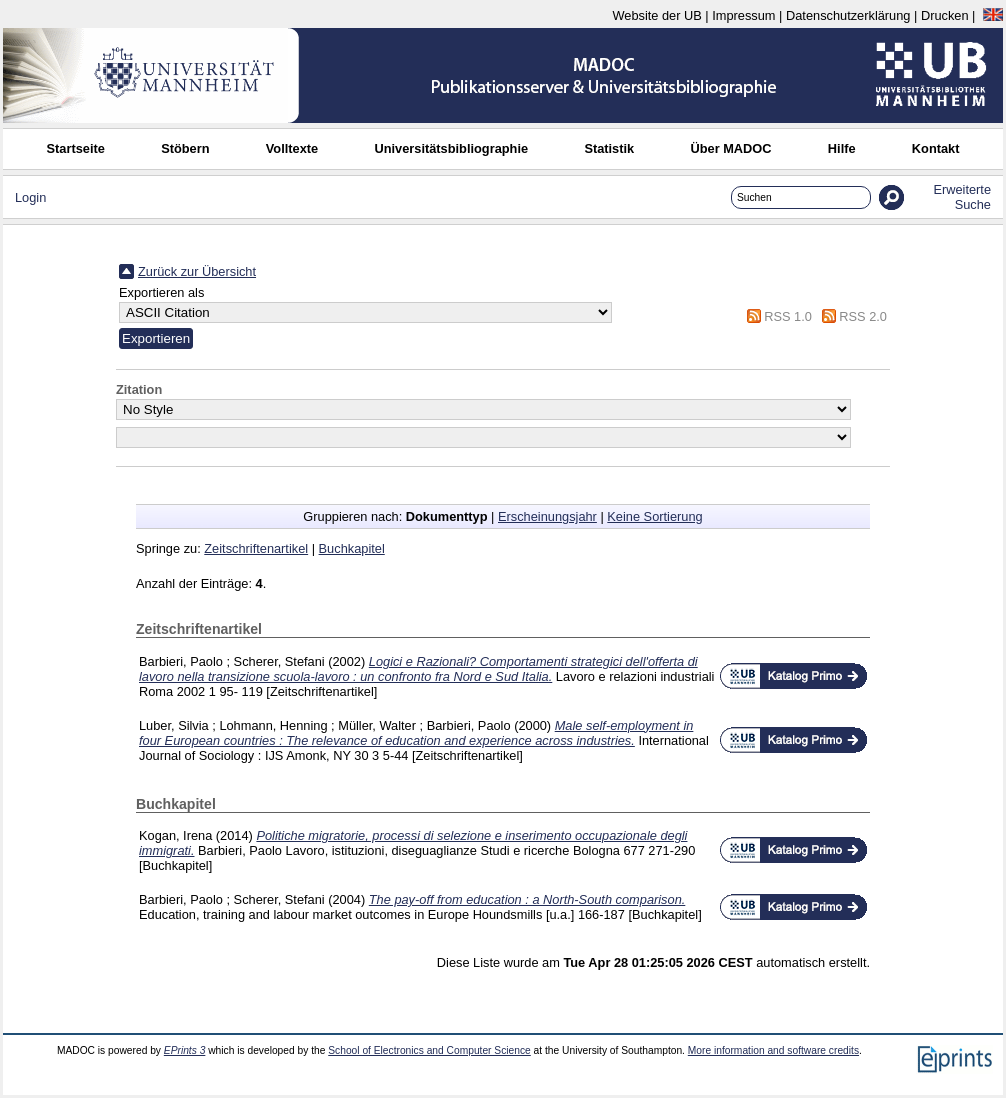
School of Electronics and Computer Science (429, 1050)
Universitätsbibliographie (451, 148)
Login (30, 197)
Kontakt (936, 148)
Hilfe (842, 148)
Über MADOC (730, 148)
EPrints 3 (185, 1050)
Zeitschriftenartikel (256, 548)
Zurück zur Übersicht (197, 271)
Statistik (609, 148)
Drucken (945, 15)
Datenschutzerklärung (848, 15)
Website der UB (656, 15)
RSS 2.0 (863, 316)
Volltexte (292, 148)
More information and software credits (773, 1050)
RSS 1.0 (788, 316)
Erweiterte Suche (962, 197)
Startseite (76, 148)
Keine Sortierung (654, 516)
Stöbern (185, 148)
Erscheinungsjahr (547, 516)
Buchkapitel (352, 548)
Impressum (743, 15)
